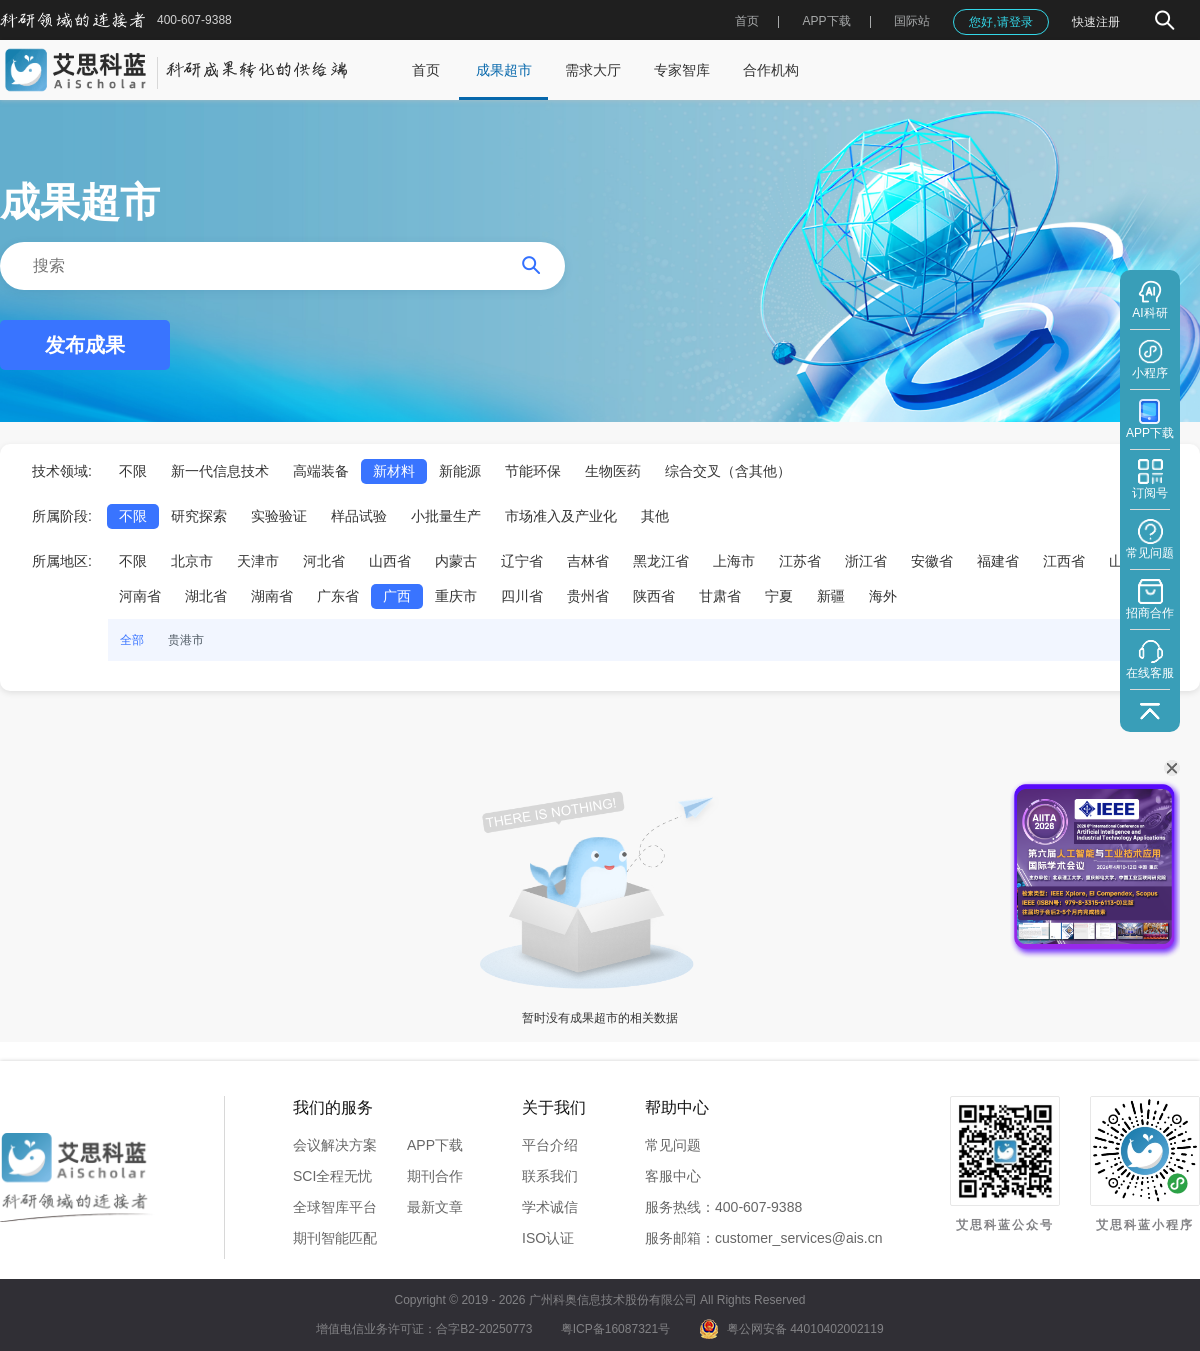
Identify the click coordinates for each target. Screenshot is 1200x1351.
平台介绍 (550, 1145)
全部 (132, 640)
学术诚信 (550, 1207)
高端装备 (321, 471)
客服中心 (673, 1176)
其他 (655, 516)
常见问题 (673, 1145)
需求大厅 (593, 70)
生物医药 (613, 471)
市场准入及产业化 (561, 516)
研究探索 (199, 516)
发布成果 (85, 345)
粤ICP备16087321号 (615, 1329)
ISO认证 (548, 1238)
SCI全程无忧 (332, 1176)
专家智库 (682, 70)
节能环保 (533, 471)
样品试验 (359, 516)
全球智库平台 (335, 1207)
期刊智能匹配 (335, 1238)
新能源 (460, 471)
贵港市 (186, 640)
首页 (747, 21)
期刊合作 (435, 1176)
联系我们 (550, 1176)
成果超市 (504, 70)
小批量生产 (446, 516)
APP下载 (435, 1145)
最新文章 (435, 1207)
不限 (133, 471)
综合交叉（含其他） (728, 471)
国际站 (912, 21)
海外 (883, 596)
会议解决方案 (335, 1145)
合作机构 (771, 70)
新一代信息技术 (220, 471)
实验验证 (279, 516)
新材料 (394, 471)
